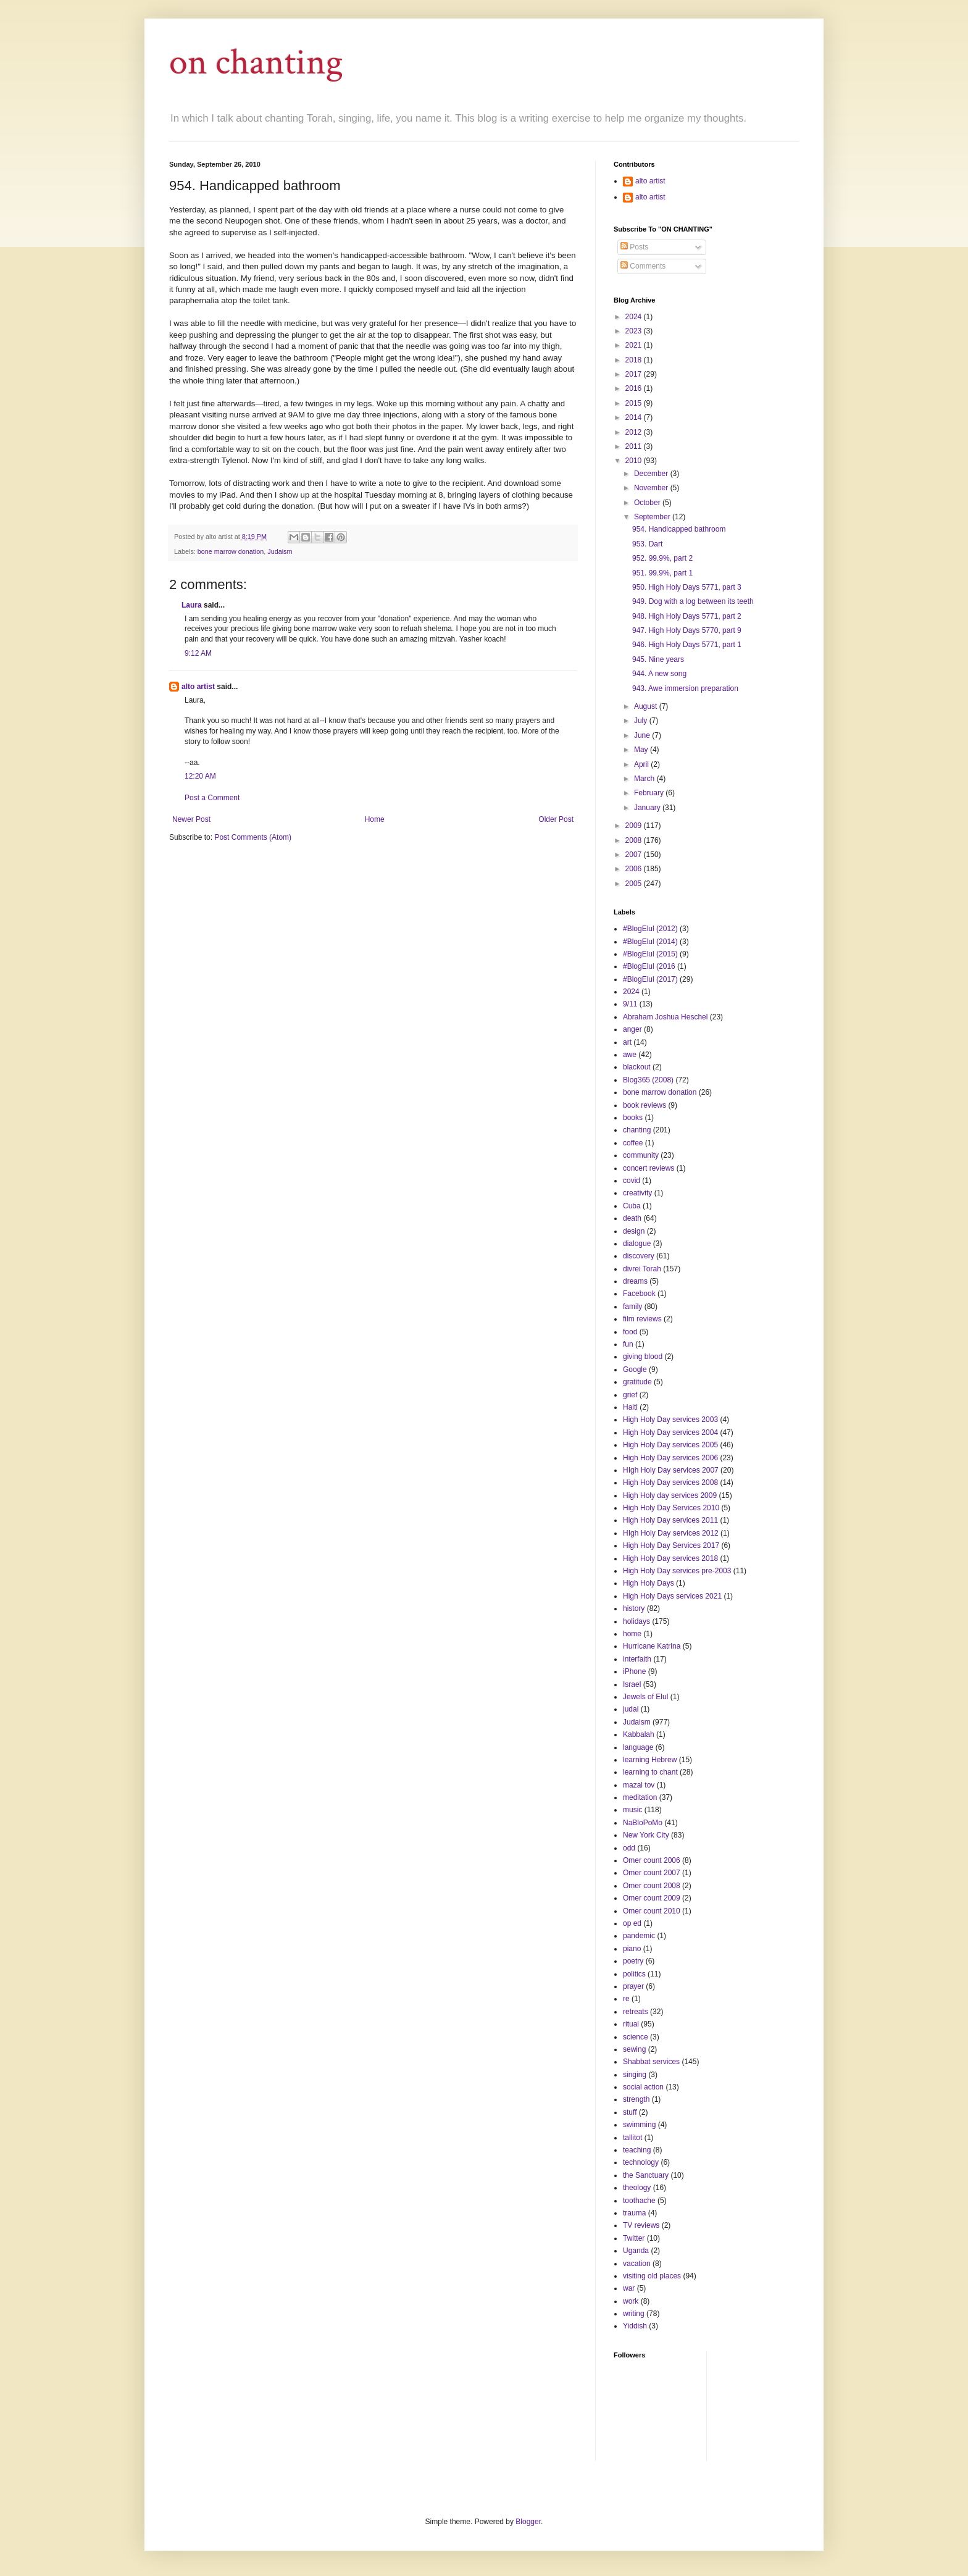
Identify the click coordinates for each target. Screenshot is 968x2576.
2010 (634, 460)
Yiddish (635, 2326)
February (650, 792)
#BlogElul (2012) (650, 928)
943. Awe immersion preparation (685, 688)
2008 (634, 840)
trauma (634, 2213)
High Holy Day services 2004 (670, 1432)
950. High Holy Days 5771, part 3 (686, 587)
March (645, 778)
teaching (637, 2150)
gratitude (637, 1382)
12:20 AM (200, 776)
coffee (633, 1143)
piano (632, 1948)
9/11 (630, 1004)
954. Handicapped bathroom (678, 529)
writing (634, 2313)
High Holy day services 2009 (670, 1495)
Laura (192, 605)
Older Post (556, 819)
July (641, 720)
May (642, 749)
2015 (634, 403)
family (632, 1306)
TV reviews (641, 2225)
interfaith (637, 1659)
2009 (634, 825)
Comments (643, 266)
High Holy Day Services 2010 (671, 1507)
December (652, 473)
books (633, 1117)
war (629, 2288)
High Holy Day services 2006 (670, 1457)
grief (630, 1394)
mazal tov (638, 1785)
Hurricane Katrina (651, 1646)
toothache (639, 2200)
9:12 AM (198, 653)
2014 (634, 417)
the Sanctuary (646, 2175)
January (648, 807)
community (641, 1155)
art (627, 1042)
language (638, 1747)
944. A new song (659, 673)
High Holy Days (648, 1583)
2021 (634, 345)
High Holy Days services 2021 (672, 1596)
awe (629, 1054)
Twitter (634, 2238)
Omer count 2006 (651, 1860)
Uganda (636, 2250)
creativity (637, 1193)
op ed (632, 1923)
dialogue (637, 1243)
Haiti (630, 1407)
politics (634, 1974)
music (632, 1809)
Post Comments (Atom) (252, 837)
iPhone (634, 1671)
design (634, 1231)
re (626, 1998)
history (634, 1608)
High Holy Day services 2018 (670, 1558)
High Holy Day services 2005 (670, 1445)
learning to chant (650, 1772)
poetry (633, 1961)
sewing (634, 2049)
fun (628, 1344)
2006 (634, 868)
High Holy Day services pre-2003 (677, 1570)
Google (635, 1369)
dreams (635, 1281)
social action (643, 2087)
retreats (635, 2011)
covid (631, 1180)
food (630, 1332)
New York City (646, 1835)
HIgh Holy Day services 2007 (671, 1470)
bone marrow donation (231, 551)
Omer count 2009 (651, 1898)
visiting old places (652, 2276)
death (632, 1218)
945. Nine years (658, 659)
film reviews (642, 1319)
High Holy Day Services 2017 (671, 1545)
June (643, 735)
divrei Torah (642, 1269)
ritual (631, 2024)
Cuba (632, 1206)
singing (634, 2074)
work (630, 2301)
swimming (639, 2124)
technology (641, 2162)
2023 (634, 331)
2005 (634, 883)
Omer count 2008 (651, 1885)
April (642, 764)
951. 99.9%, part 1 (662, 573)
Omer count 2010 (651, 1911)
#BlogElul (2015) (650, 954)
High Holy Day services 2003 (670, 1419)
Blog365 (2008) (648, 1080)
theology (637, 2187)
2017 (634, 374)
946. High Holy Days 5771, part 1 (686, 644)
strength (636, 2099)
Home (375, 819)
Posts (634, 247)
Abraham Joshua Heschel (665, 1017)
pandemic (639, 1935)
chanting (637, 1130)
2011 (634, 446)
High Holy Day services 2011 (670, 1520)
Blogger (528, 2521)
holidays (636, 1621)
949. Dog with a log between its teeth (693, 601)
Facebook (639, 1293)
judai (630, 1709)
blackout (637, 1067)
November (652, 487)
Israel (632, 1684)
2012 (634, 432)
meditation (640, 1797)
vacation (637, 2263)
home (632, 1633)
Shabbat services (651, 2061)
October (648, 502)
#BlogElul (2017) (650, 979)
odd (629, 1848)
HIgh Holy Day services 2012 (671, 1533)
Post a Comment (212, 797)
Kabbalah (638, 1734)
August (646, 706)
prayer (633, 1986)
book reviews (644, 1105)
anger (632, 1029)
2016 (634, 388)
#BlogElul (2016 (649, 966)
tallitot (632, 2137)
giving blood (642, 1356)
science (635, 2037)
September (653, 516)
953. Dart (647, 544)
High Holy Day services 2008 (670, 1482)
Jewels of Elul (645, 1696)
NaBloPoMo (642, 1822)
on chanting (256, 62)
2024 (634, 316)
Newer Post (191, 819)
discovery (638, 1256)
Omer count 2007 (651, 1872)
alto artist (198, 686)
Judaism (279, 551)
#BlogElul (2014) (650, 941)
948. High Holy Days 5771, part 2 (686, 616)
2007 (634, 854)
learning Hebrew (650, 1759)
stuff (629, 2112)
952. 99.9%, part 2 (662, 558)
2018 (634, 360)
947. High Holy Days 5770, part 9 (686, 630)
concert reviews (648, 1168)
